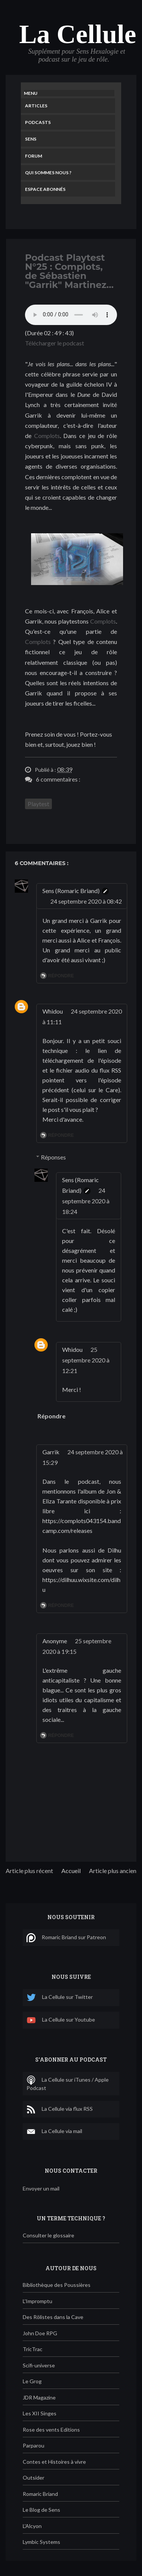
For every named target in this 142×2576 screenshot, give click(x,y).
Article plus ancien (112, 1870)
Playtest (38, 803)
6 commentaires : (58, 779)
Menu (30, 93)
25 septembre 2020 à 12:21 (85, 1360)
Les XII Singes (39, 2413)
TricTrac (32, 2349)
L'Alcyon (32, 2526)
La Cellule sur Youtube (61, 2020)
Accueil (71, 1870)
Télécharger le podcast (54, 343)
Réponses (53, 1157)
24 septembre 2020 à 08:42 (86, 901)
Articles (36, 105)
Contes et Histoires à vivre (54, 2461)
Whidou (52, 1011)
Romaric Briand (40, 2494)
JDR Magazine (39, 2397)
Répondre (61, 975)
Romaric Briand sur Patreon (66, 1937)
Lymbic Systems (41, 2542)
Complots (47, 435)
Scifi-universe (39, 2365)
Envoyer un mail (41, 2188)
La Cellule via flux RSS (60, 2109)
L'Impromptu (37, 2301)
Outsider (33, 2477)
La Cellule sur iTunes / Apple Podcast (68, 2083)
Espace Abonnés (45, 189)
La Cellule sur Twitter (60, 1997)
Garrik (50, 1451)
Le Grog (32, 2381)
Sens (30, 139)
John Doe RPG (40, 2333)
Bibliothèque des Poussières (57, 2285)
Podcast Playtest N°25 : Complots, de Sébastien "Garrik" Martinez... (69, 271)
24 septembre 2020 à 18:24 (85, 1201)
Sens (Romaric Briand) (71, 890)
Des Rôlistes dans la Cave (53, 2317)
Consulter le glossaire (48, 2235)
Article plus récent (29, 1870)
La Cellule (77, 34)
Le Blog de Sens (41, 2509)
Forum (33, 156)
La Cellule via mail (54, 2131)
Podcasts (38, 122)
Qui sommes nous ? (48, 172)
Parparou (33, 2445)
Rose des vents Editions (51, 2429)
